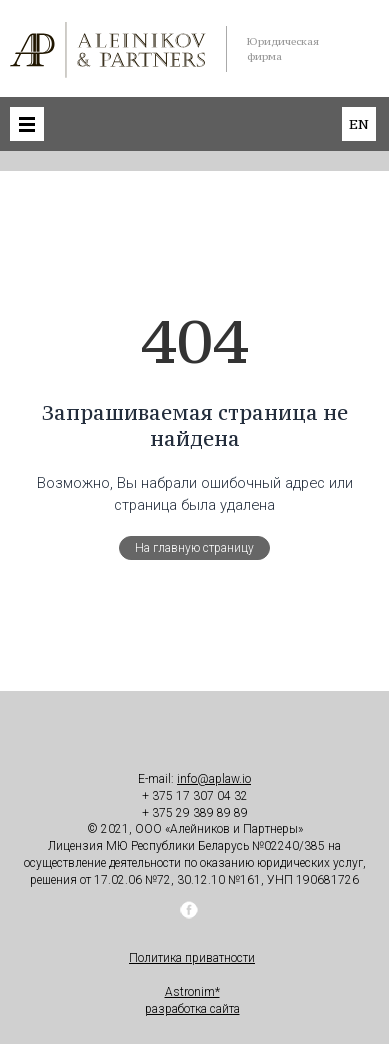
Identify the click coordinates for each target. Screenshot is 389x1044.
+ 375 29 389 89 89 (195, 813)
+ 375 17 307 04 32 (195, 796)
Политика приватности (192, 958)
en (359, 124)
